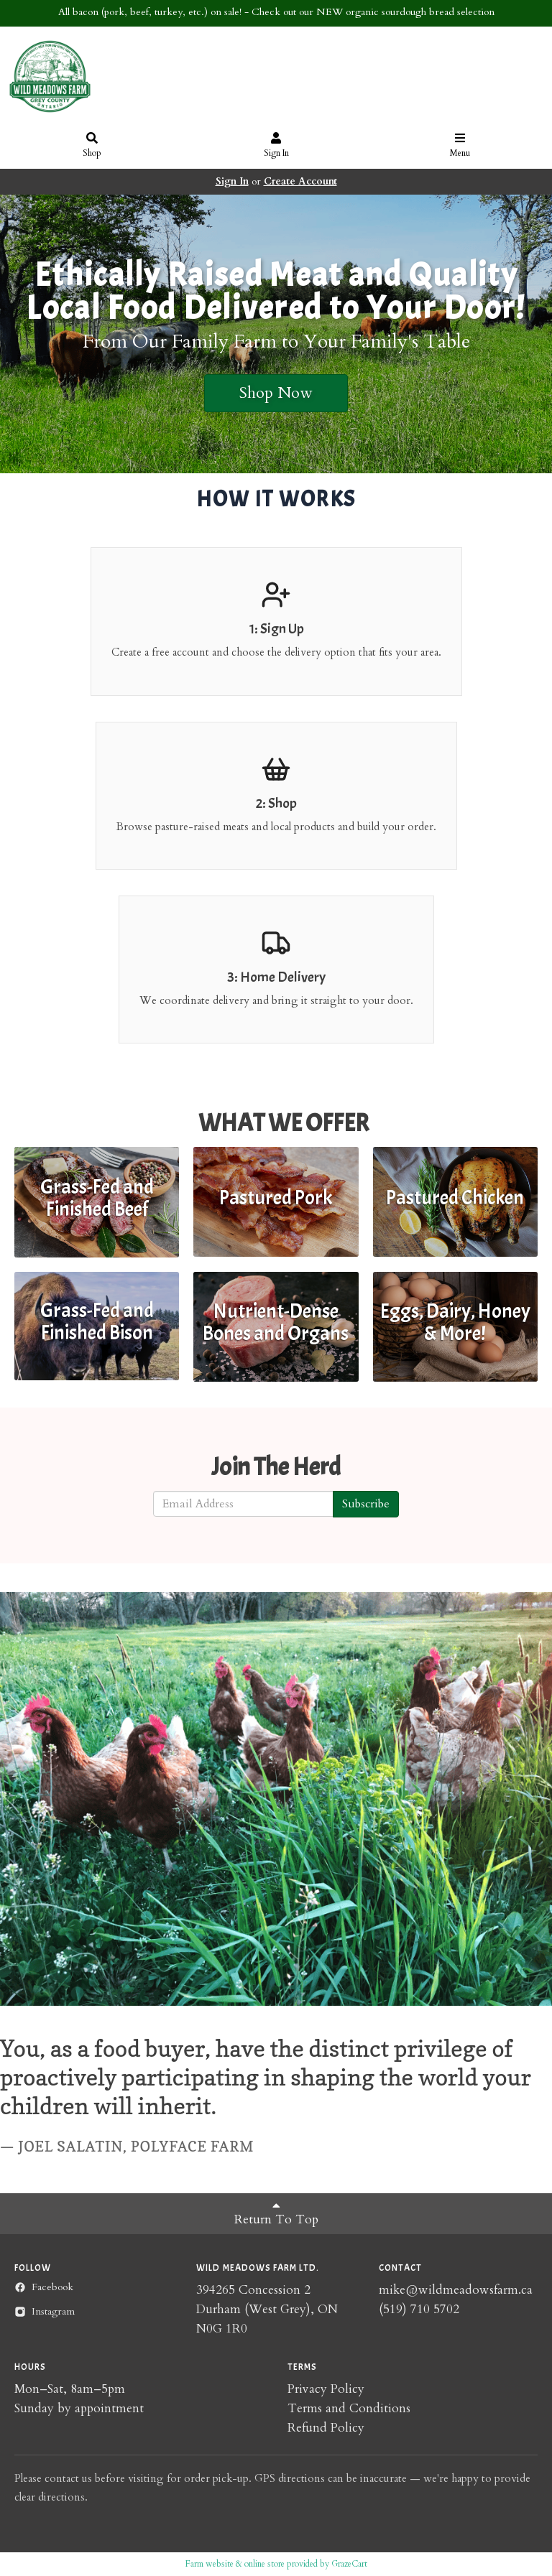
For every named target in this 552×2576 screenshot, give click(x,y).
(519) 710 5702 (419, 2309)
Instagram (44, 2311)
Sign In (276, 146)
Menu (460, 146)
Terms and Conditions (349, 2408)
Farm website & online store (235, 2564)
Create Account (300, 181)
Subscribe (366, 1504)
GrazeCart (349, 2564)
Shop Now (276, 393)
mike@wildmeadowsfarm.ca (456, 2290)
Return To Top (276, 2213)
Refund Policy (326, 2427)
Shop (92, 146)
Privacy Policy (326, 2389)
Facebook (43, 2287)
